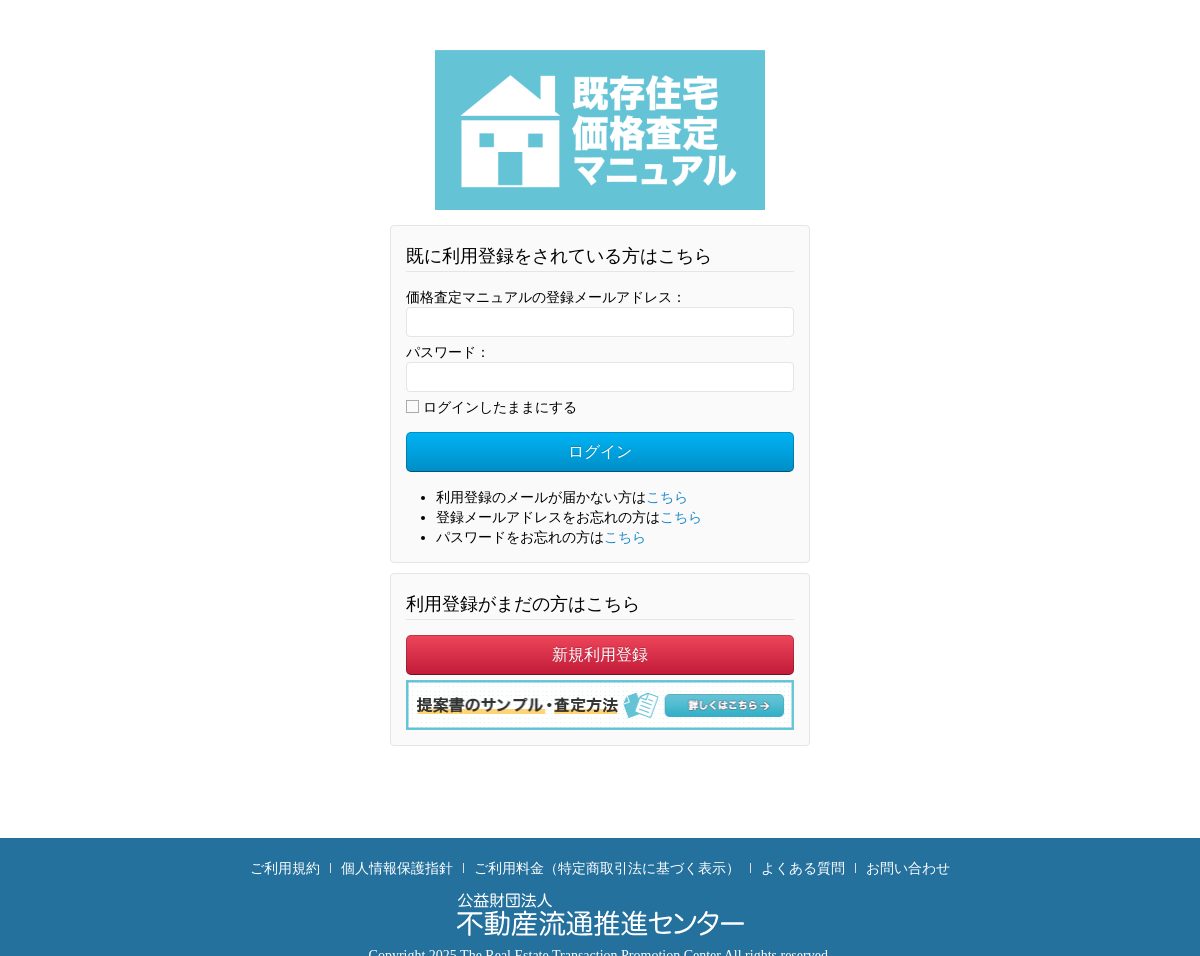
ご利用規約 (285, 868)
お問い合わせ (908, 868)
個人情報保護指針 (397, 868)
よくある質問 (803, 868)
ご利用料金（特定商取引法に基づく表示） (607, 868)
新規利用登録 (600, 654)
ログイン (600, 451)
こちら (667, 497)
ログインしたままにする (491, 407)
